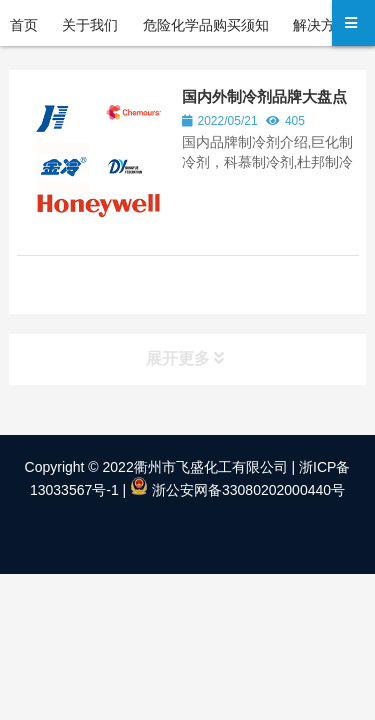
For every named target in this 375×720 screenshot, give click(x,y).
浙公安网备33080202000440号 (237, 490)
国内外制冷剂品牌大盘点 (264, 96)
